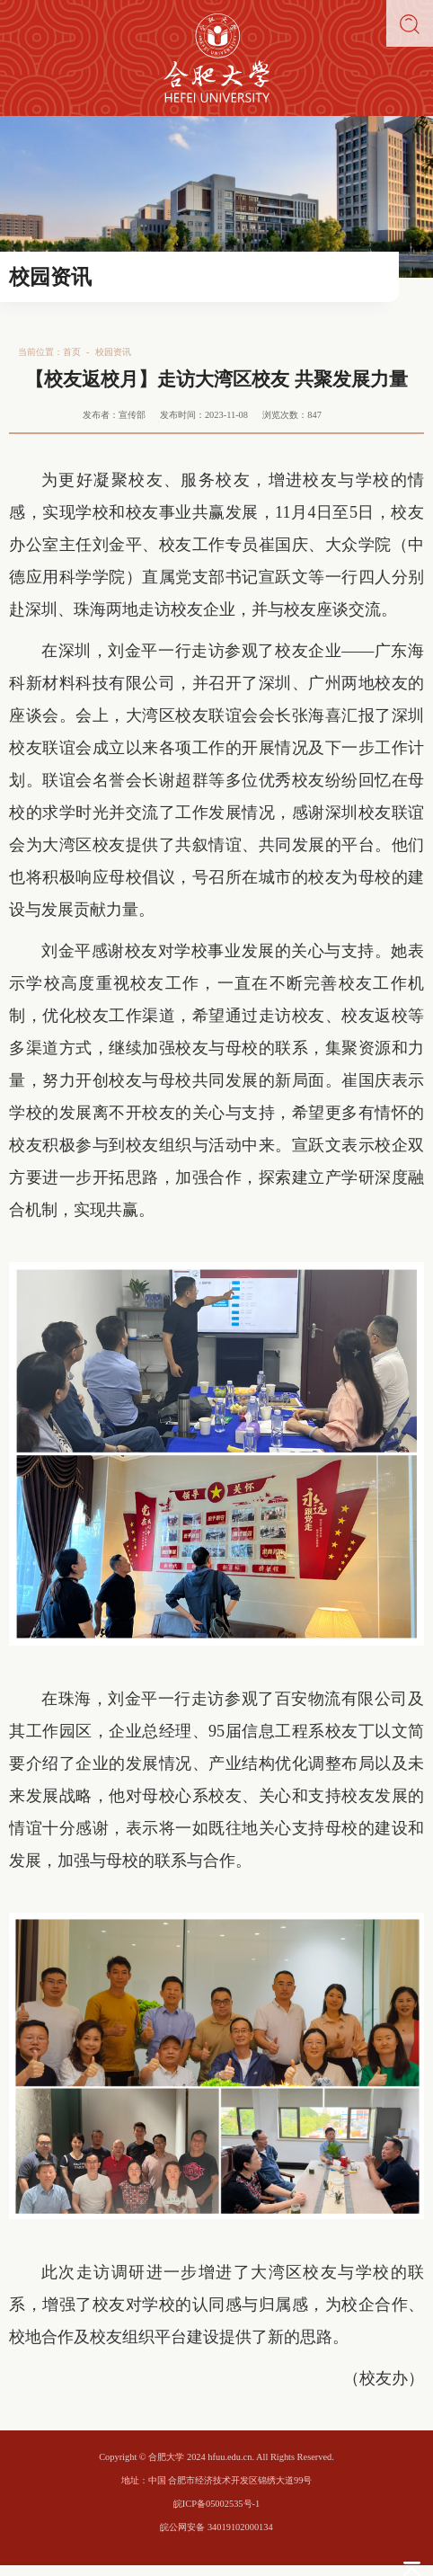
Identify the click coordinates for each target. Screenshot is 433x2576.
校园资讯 (113, 352)
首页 (72, 352)
